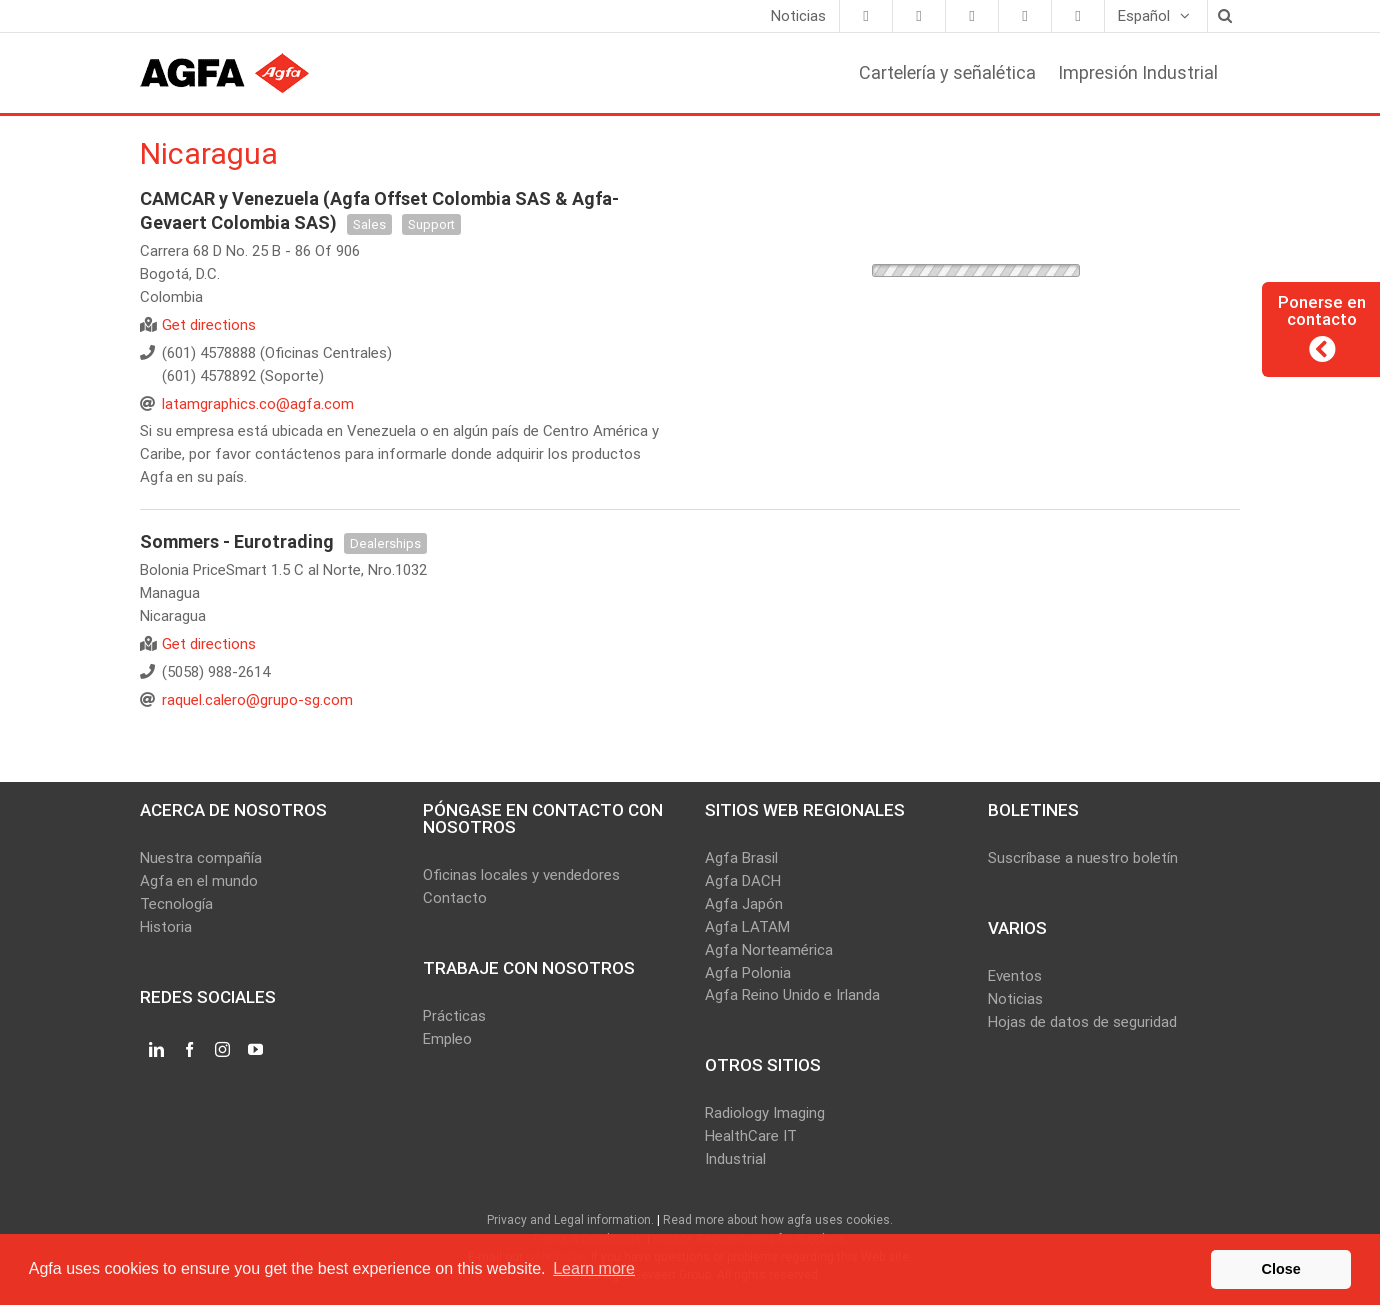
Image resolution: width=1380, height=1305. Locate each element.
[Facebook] (189, 1050)
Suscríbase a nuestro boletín (1083, 858)
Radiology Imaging (765, 1113)
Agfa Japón (744, 904)
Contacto (455, 898)
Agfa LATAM (747, 927)
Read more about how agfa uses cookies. (778, 1220)
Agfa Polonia (748, 973)
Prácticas (454, 1016)
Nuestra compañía (201, 858)
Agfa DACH (743, 881)
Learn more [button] (594, 1268)
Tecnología (176, 904)
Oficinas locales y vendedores (521, 875)
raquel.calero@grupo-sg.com (257, 700)
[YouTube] (255, 1050)
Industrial (735, 1159)
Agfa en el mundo (199, 881)
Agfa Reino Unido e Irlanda (792, 995)
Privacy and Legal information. (570, 1220)
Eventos (1015, 976)
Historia (166, 927)
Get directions (209, 325)
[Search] (1224, 16)
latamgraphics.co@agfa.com (258, 404)
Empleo (447, 1039)
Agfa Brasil (741, 858)
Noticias (1015, 999)
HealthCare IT (751, 1136)
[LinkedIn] (156, 1050)
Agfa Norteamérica (769, 950)
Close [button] (1281, 1269)
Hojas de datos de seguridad (1082, 1022)
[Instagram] (222, 1050)
